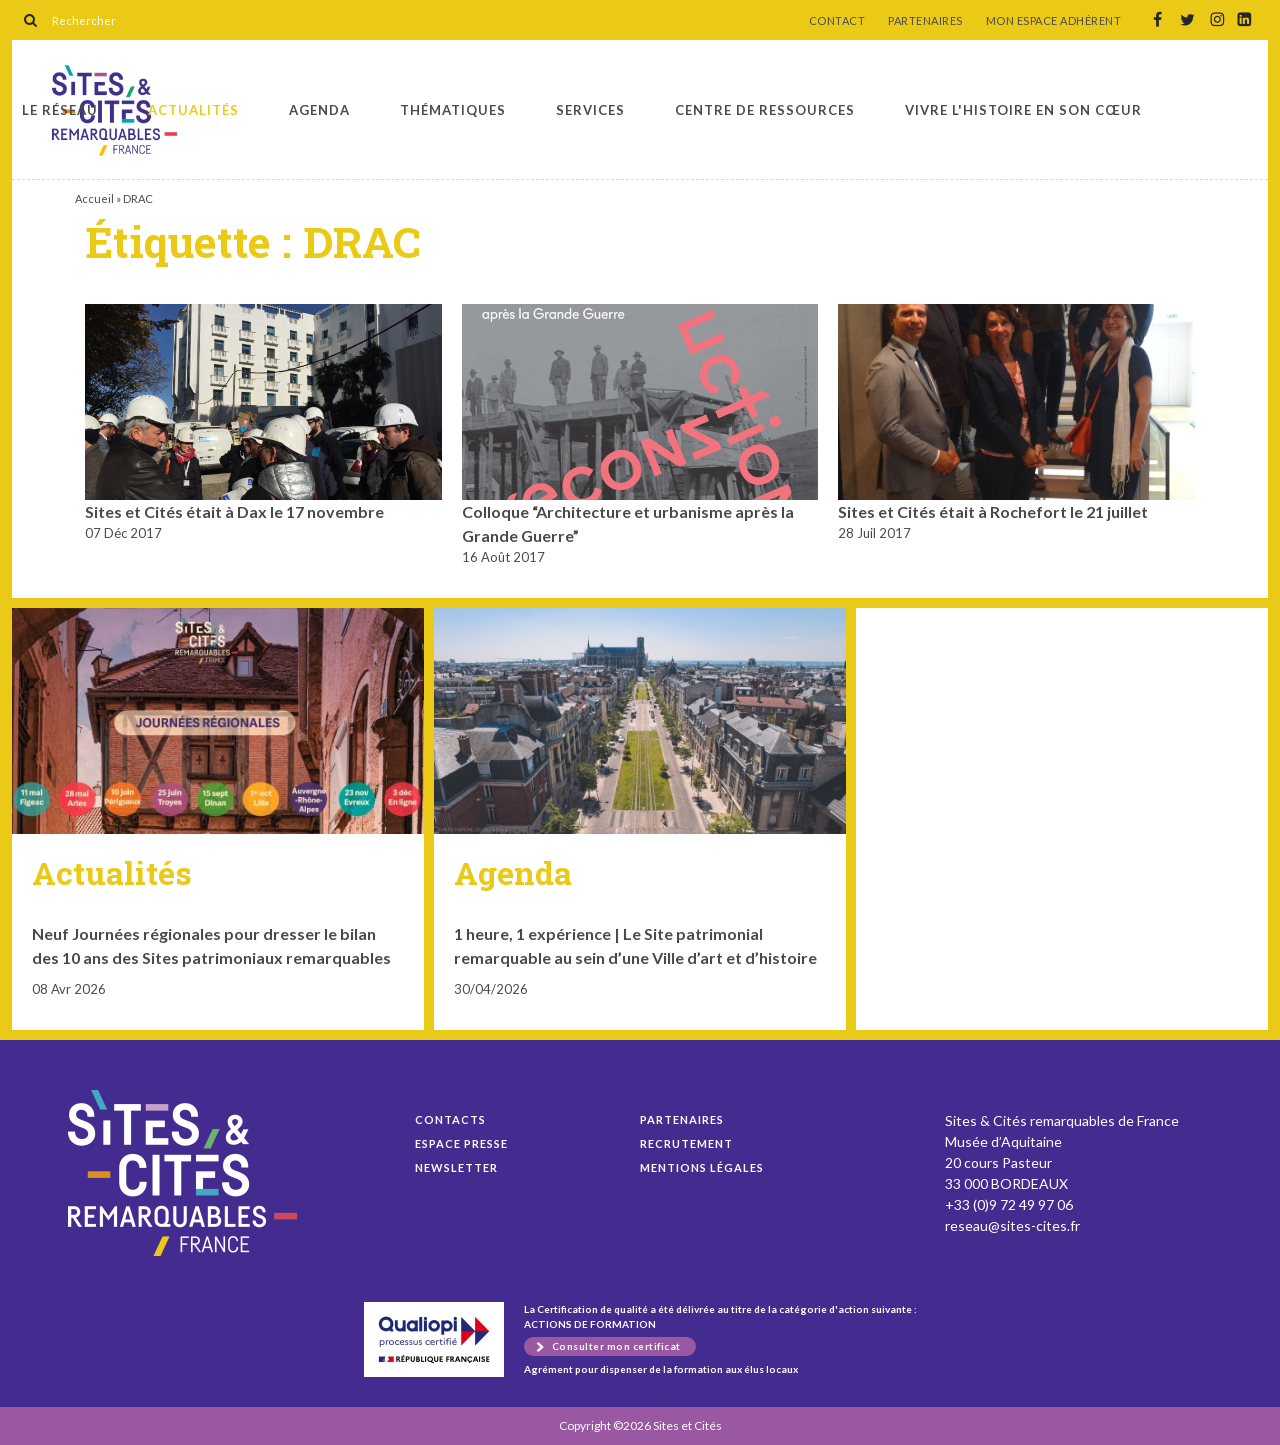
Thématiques (453, 110)
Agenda (319, 110)
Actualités (193, 110)
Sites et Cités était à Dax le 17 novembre (234, 511)
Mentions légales (702, 1167)
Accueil (94, 198)
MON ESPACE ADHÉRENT (1054, 21)
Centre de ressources (765, 110)
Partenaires (682, 1119)
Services (590, 110)
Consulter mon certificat (616, 1346)
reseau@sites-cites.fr (1012, 1225)
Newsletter (456, 1167)
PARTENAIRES (925, 21)
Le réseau (60, 110)
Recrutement (686, 1143)
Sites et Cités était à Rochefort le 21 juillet (993, 511)
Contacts (450, 1119)
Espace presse (461, 1143)
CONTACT (837, 21)
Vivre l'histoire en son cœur (1023, 110)
